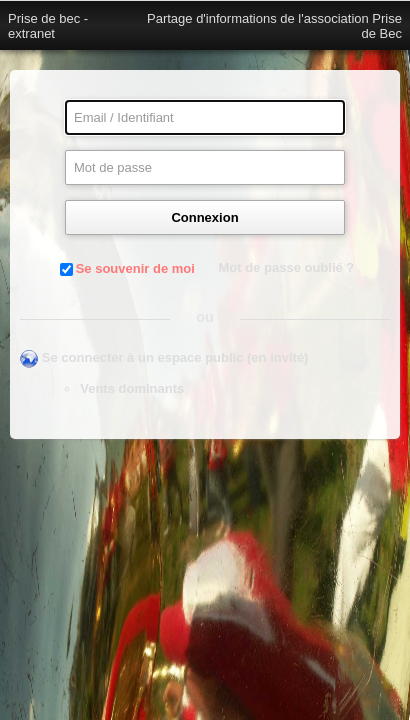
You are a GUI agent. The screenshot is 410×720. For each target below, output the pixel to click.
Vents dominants (132, 388)
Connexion (204, 217)
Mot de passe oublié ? (287, 267)
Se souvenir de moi (135, 268)
